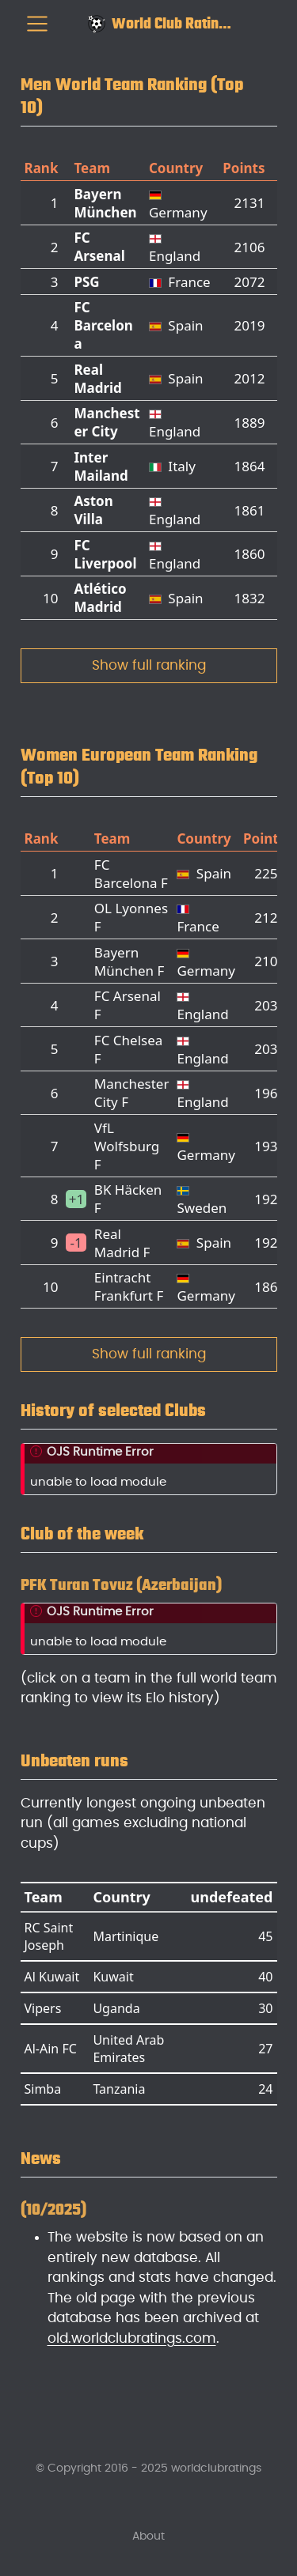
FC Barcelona (103, 325)
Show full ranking (149, 665)
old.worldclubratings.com (132, 2338)
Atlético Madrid (100, 598)
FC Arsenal (99, 247)
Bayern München (105, 203)
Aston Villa (93, 510)
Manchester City (106, 422)
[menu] (37, 23)
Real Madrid (97, 379)
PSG (86, 282)
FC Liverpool (105, 554)
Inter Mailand (101, 466)
